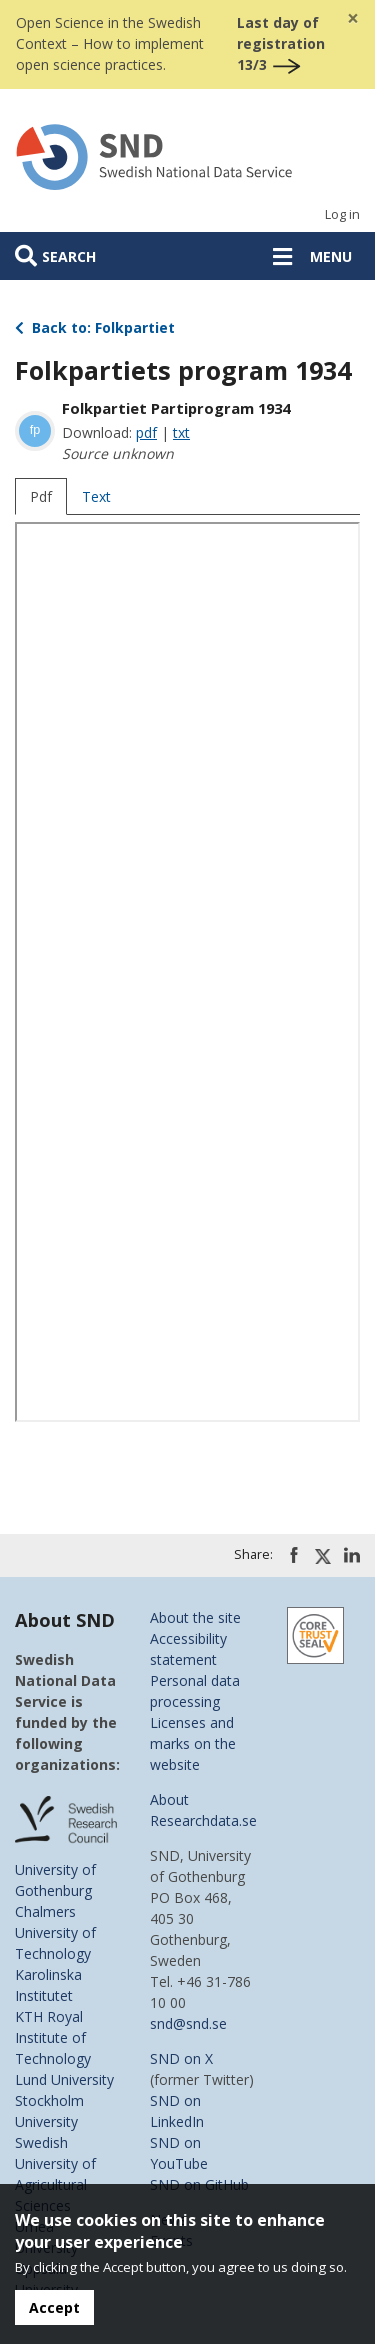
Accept (54, 2307)
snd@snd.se (188, 2023)
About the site (195, 1617)
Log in (342, 214)
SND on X (181, 2058)
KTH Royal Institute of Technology (53, 2037)
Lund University (64, 2079)
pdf (146, 432)
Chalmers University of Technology (55, 1932)
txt (181, 432)
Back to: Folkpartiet (95, 327)
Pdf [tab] (41, 496)
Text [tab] (96, 496)
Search (69, 256)
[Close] (353, 18)
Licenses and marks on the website (193, 1743)
